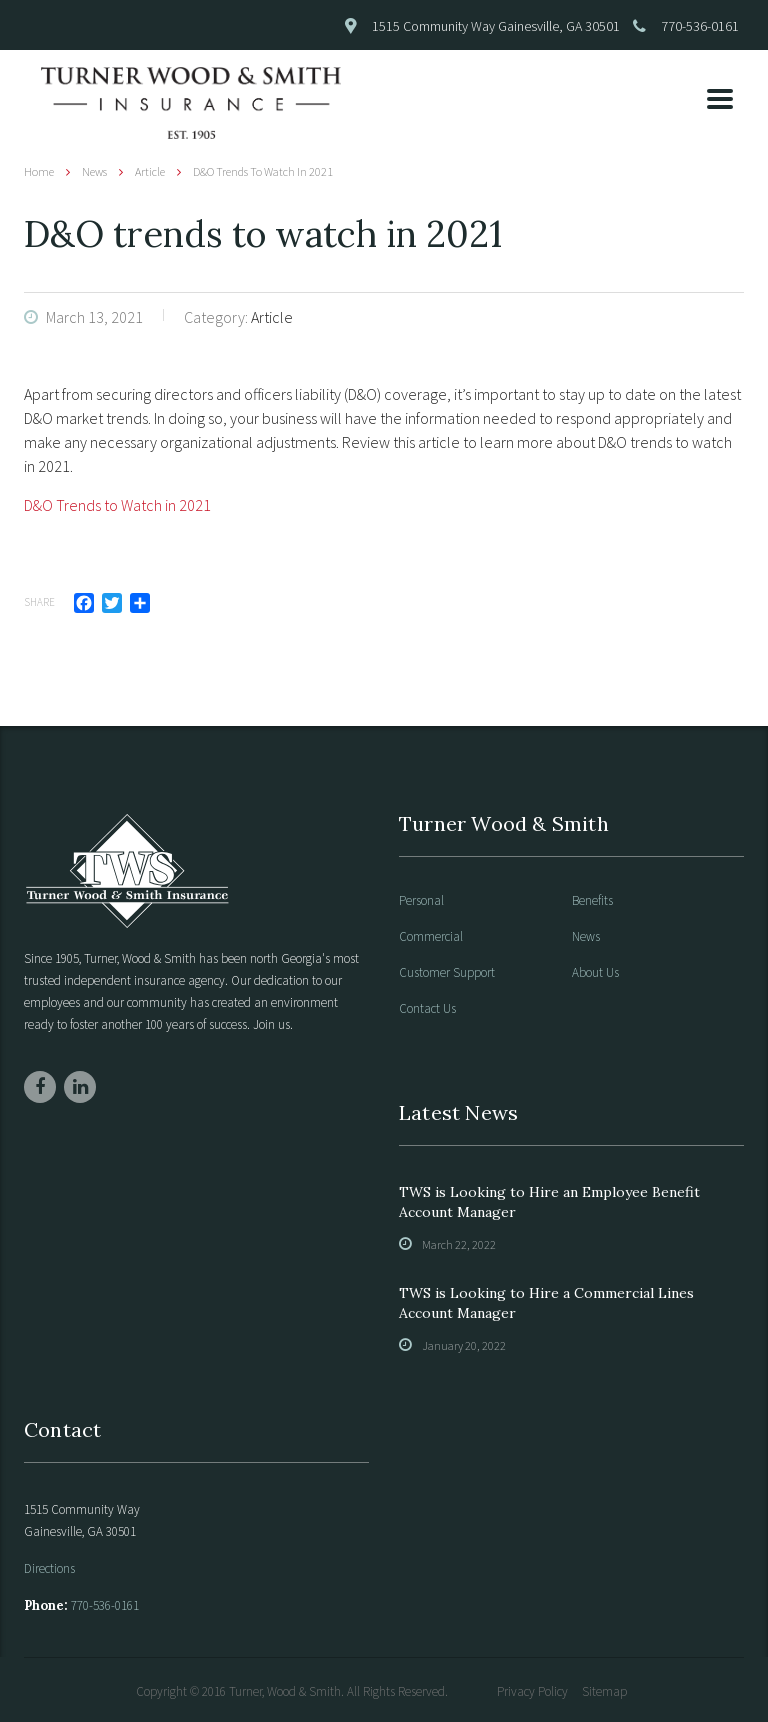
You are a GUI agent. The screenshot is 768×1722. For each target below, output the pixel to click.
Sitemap (604, 1691)
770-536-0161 (700, 26)
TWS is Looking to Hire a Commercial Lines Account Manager (546, 1303)
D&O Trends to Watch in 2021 (117, 505)
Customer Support (447, 973)
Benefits (592, 901)
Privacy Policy (532, 1691)
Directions (49, 1568)
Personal (421, 901)
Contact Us (427, 1009)
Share (39, 602)
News (586, 937)
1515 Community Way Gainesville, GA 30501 (496, 26)
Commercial (431, 937)
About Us (595, 973)
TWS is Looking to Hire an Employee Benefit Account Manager (549, 1202)
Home (39, 171)
